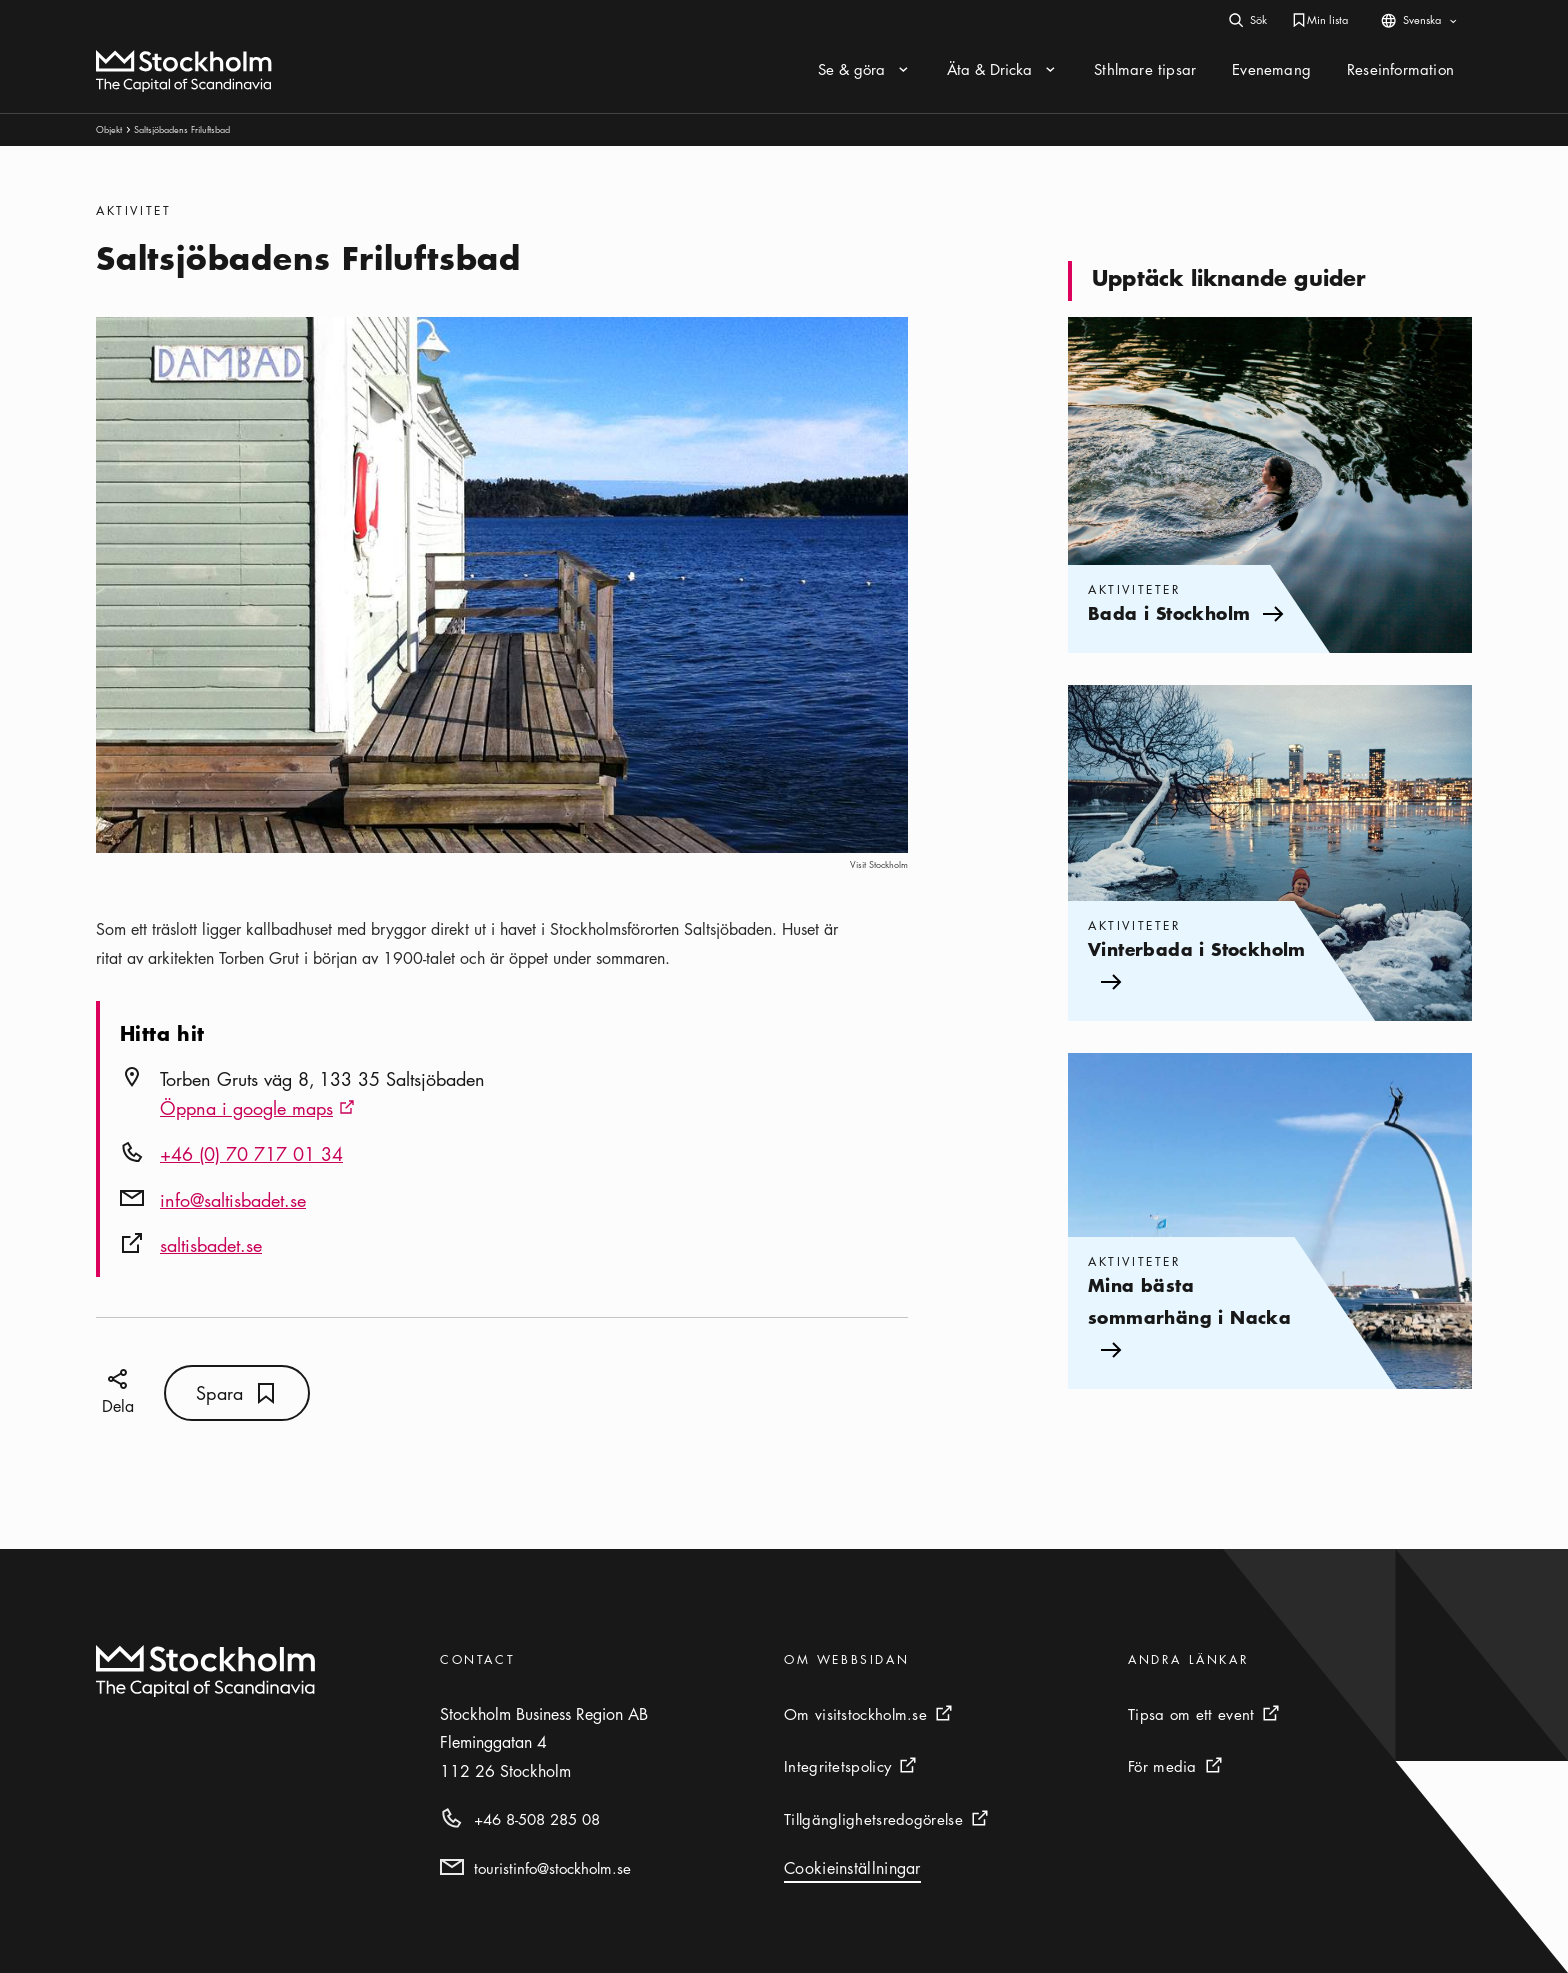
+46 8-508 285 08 (537, 1819)
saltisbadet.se (211, 1245)
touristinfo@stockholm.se (552, 1868)
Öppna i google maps (257, 1110)
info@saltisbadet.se (233, 1200)
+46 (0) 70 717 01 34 (251, 1154)
